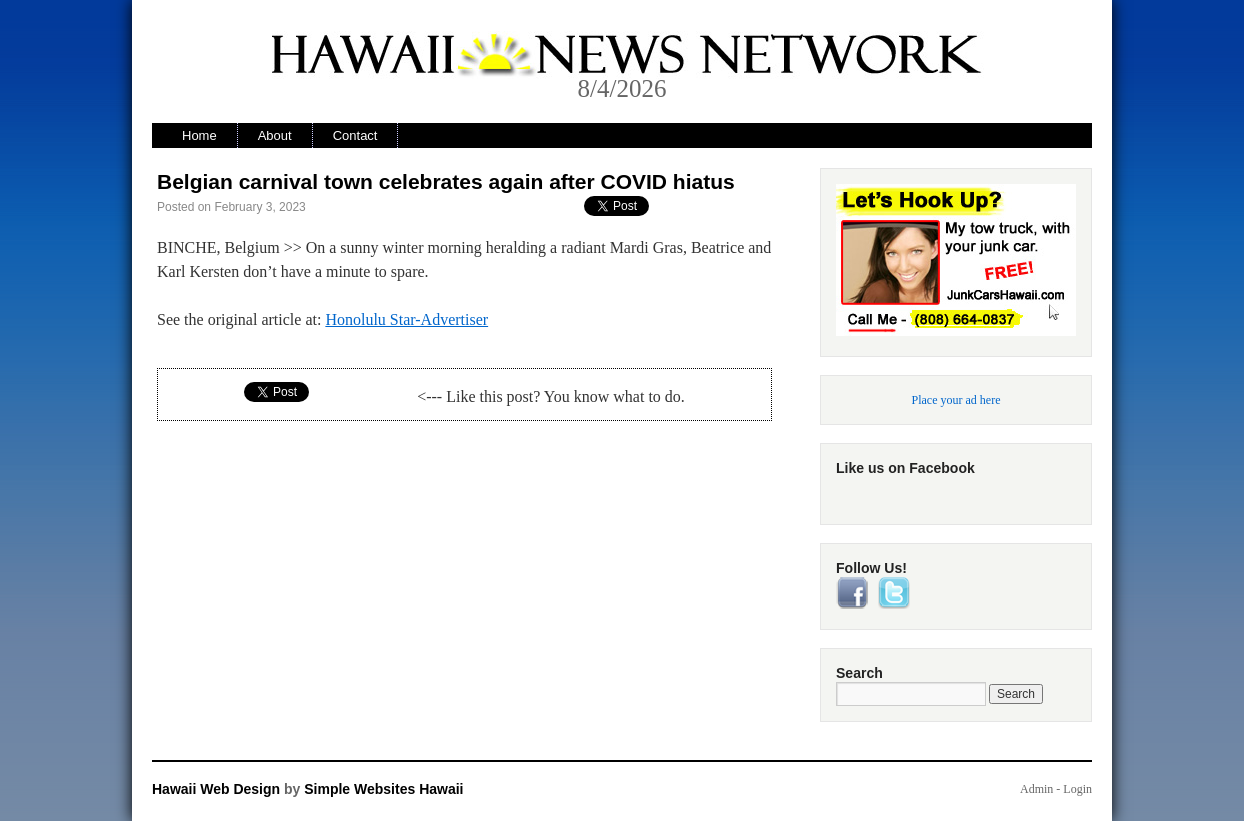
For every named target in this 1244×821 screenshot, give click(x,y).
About (275, 135)
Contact (355, 135)
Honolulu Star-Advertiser (406, 319)
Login (1077, 789)
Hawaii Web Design (216, 789)
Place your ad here (956, 400)
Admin (1036, 789)
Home (199, 135)
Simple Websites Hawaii (383, 789)
